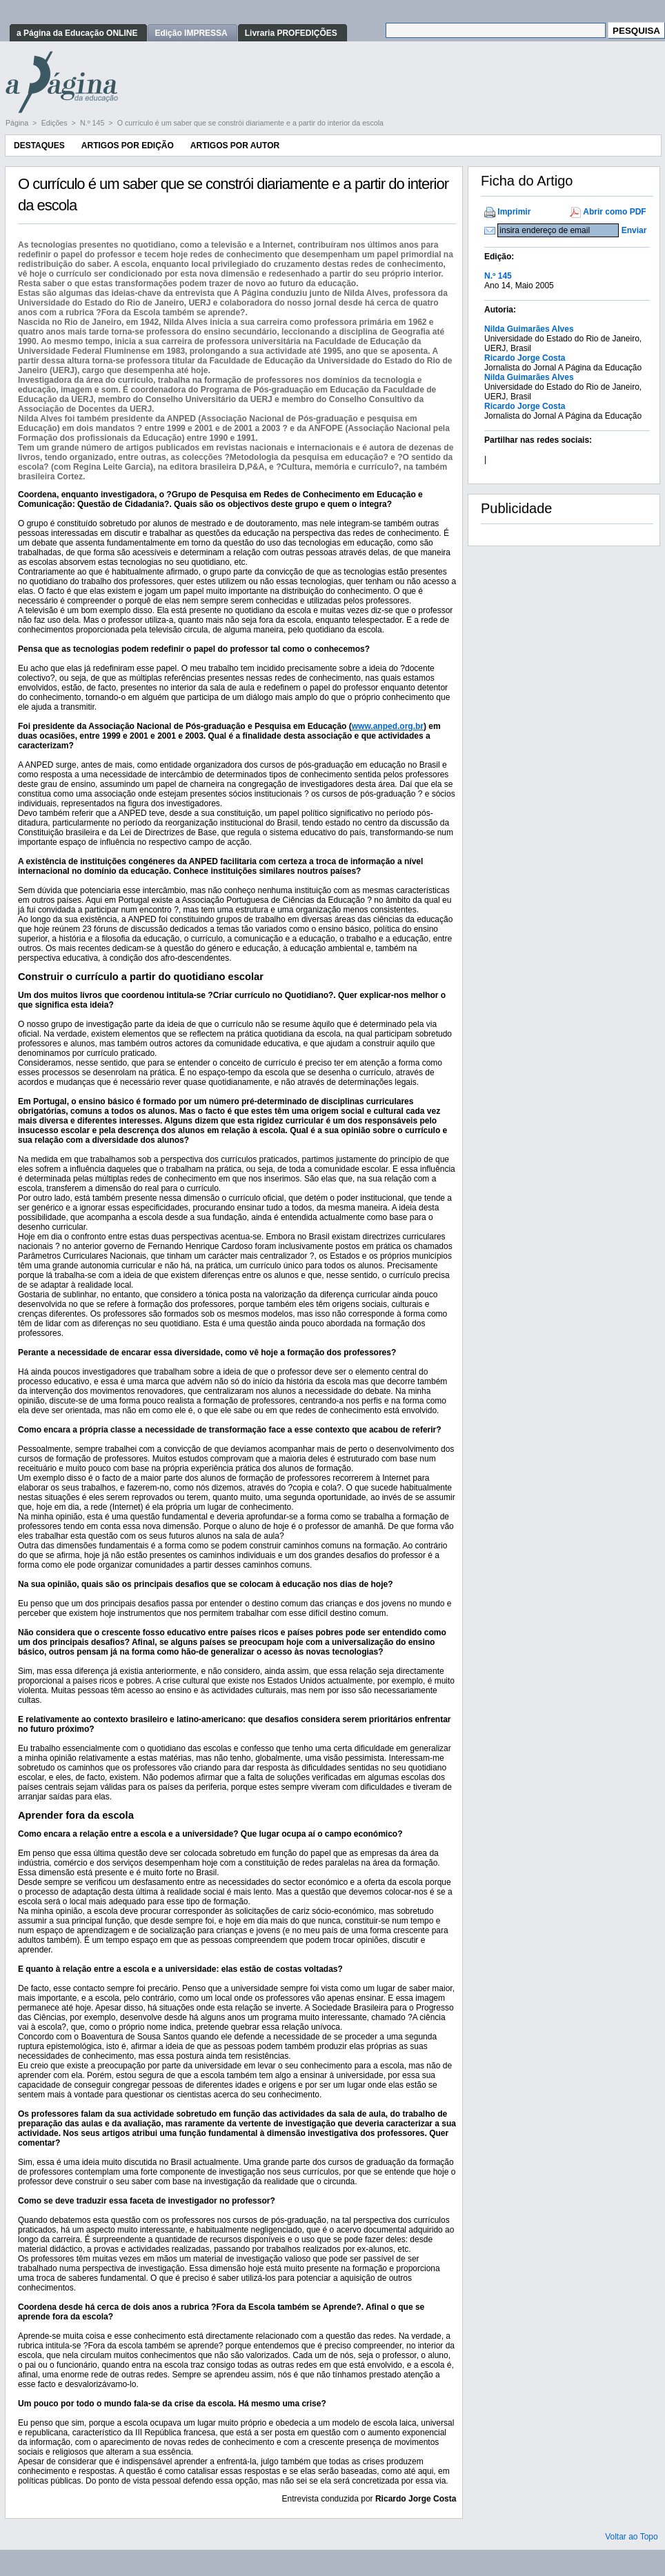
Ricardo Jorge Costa (524, 358)
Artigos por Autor (234, 145)
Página (18, 123)
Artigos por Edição (127, 145)
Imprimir (513, 212)
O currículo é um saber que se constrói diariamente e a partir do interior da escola (250, 123)
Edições (55, 123)
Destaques (39, 145)
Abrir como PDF (614, 212)
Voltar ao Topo (631, 2537)
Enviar (634, 230)
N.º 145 (93, 123)
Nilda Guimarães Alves (529, 329)
